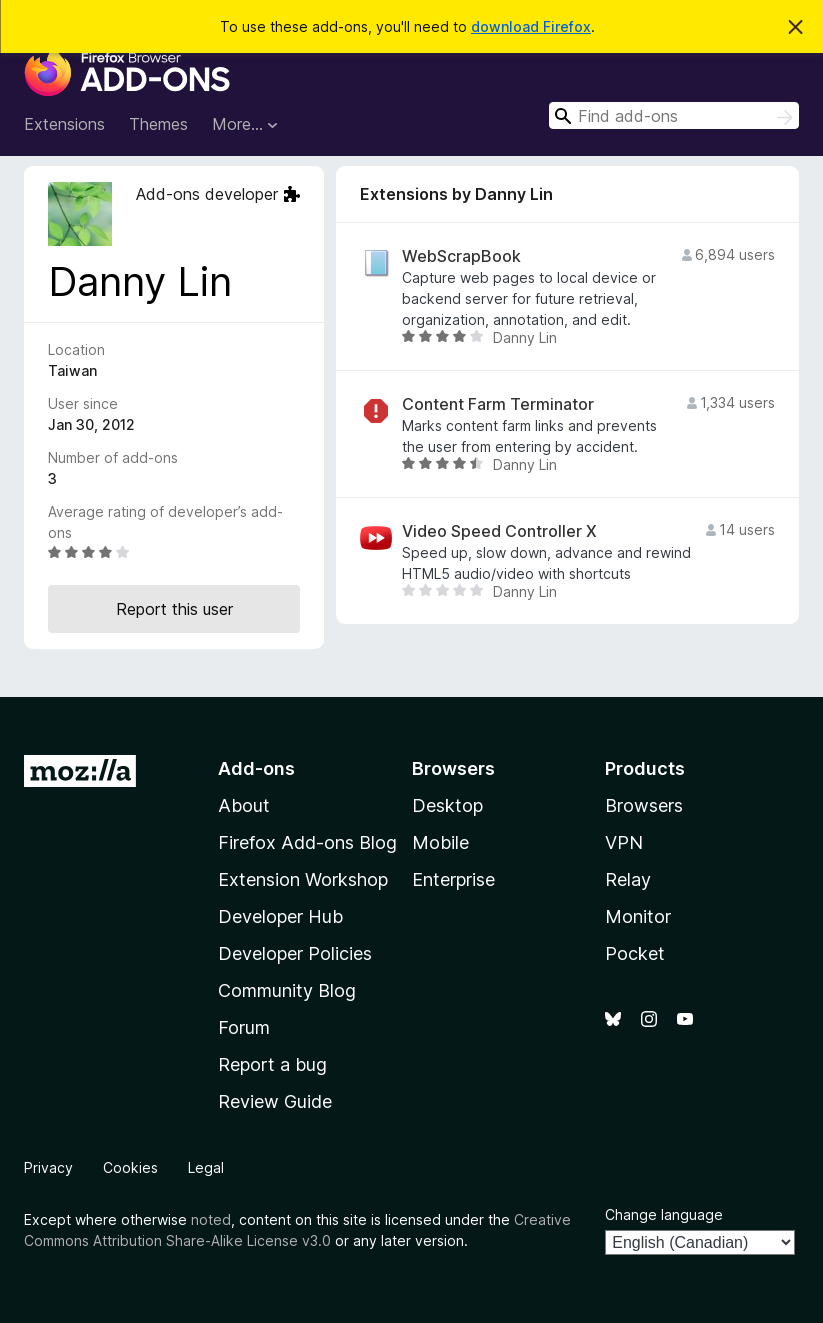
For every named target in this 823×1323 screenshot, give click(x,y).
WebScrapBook (461, 256)
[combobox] (674, 115)
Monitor (638, 916)
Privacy (48, 1167)
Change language (664, 1214)
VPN (624, 842)
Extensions (64, 124)
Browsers (644, 805)
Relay (628, 879)
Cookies (130, 1167)
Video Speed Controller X (499, 531)
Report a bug (272, 1064)
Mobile (440, 842)
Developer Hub (280, 916)
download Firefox (531, 26)
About (244, 805)
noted (211, 1219)
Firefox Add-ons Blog (307, 842)
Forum (244, 1027)
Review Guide (275, 1101)
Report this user (174, 609)
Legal (206, 1167)
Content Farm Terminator (498, 404)
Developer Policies (295, 953)
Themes (158, 124)
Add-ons (256, 768)
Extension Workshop (303, 879)
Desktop (447, 805)
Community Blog (287, 990)
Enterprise (453, 879)
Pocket (635, 953)
